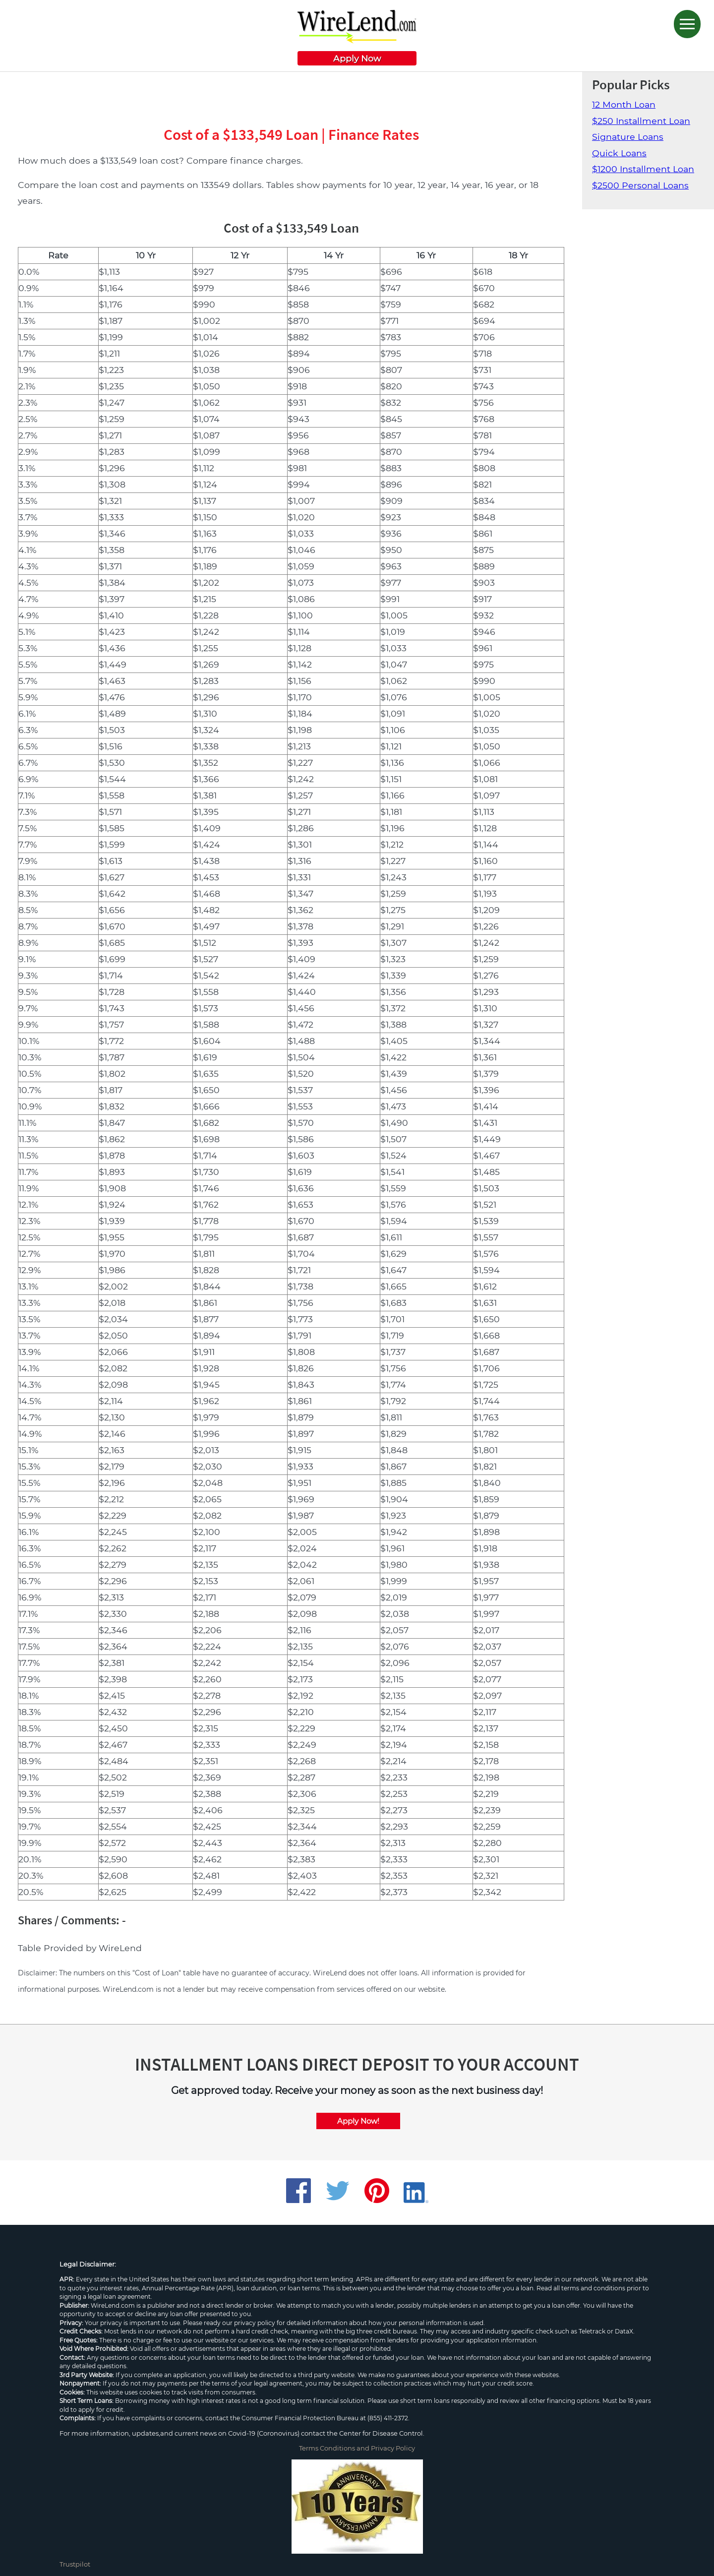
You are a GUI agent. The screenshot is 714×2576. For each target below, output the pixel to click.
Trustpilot (75, 2564)
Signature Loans (627, 136)
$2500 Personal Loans (640, 185)
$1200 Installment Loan (643, 169)
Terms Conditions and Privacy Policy (357, 2448)
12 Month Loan (623, 104)
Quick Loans (619, 153)
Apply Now (357, 58)
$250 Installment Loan (641, 121)
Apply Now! (358, 2121)
